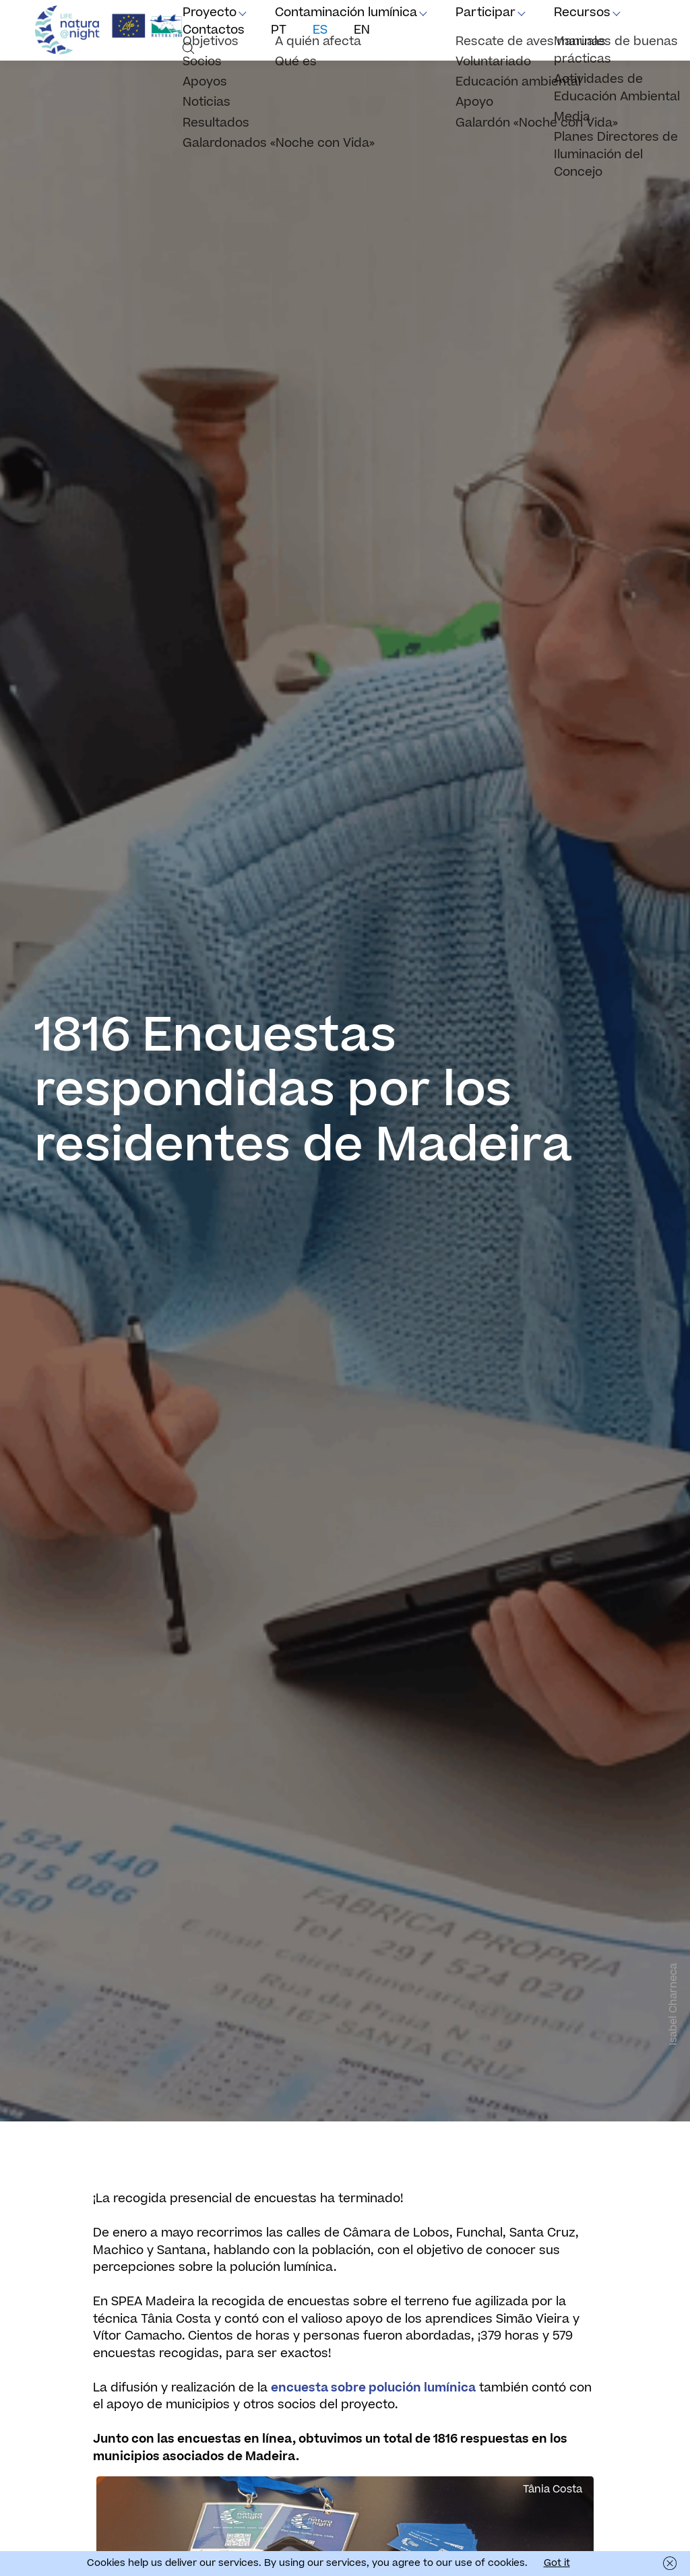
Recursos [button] (582, 12)
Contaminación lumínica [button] (346, 12)
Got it (557, 2563)
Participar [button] (485, 12)
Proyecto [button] (210, 12)
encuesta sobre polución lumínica (373, 2387)
